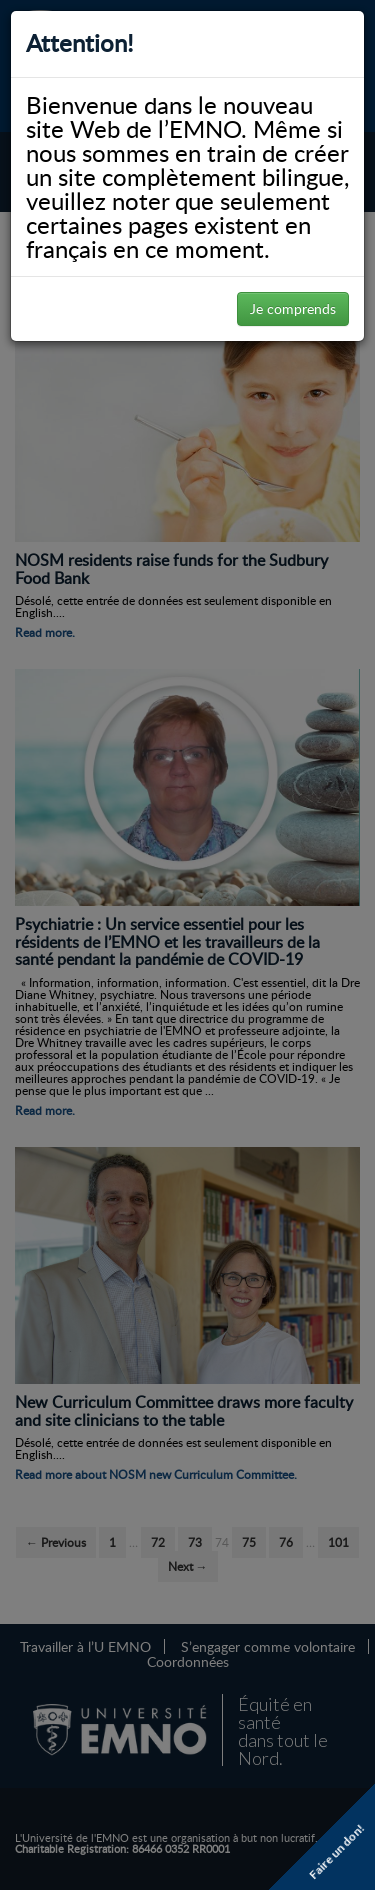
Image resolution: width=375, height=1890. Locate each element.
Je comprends (293, 308)
